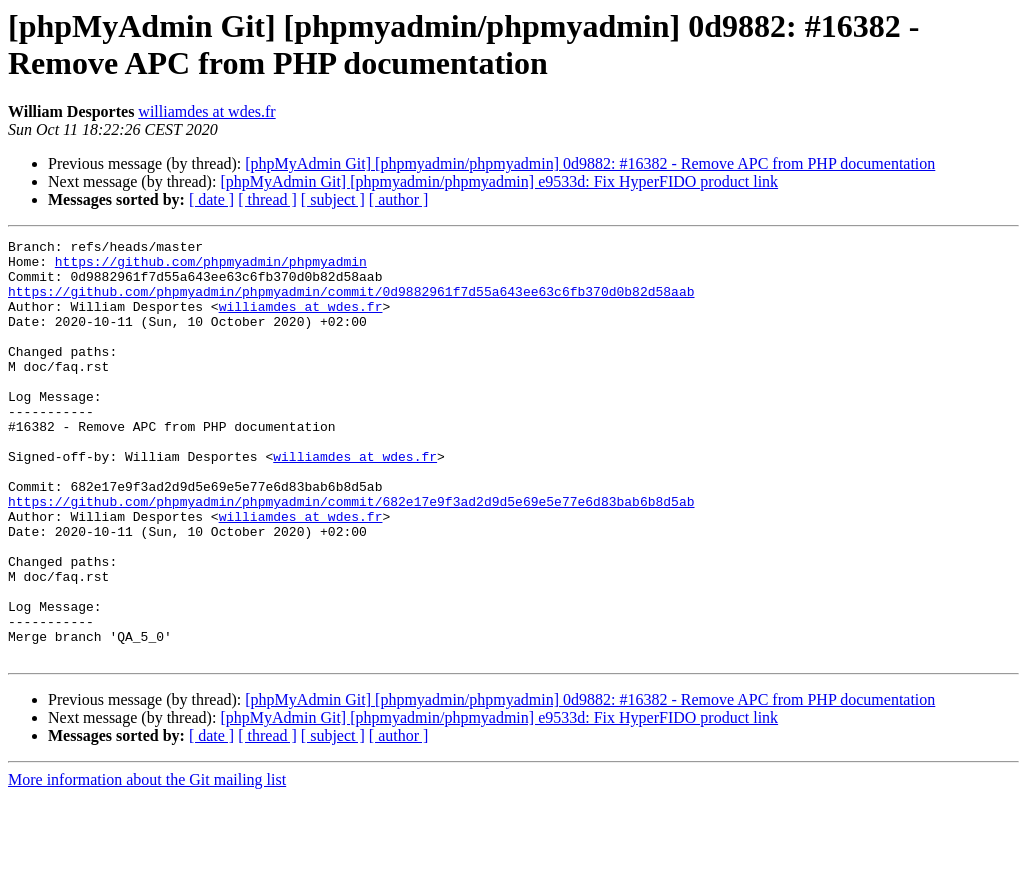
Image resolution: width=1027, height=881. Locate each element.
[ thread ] (267, 199)
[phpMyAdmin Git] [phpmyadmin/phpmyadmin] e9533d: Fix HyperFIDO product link (499, 181)
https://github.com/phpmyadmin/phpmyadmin (211, 267)
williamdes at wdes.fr (206, 111)
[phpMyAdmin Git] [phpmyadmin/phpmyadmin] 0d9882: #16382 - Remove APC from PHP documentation (590, 163)
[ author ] (399, 199)
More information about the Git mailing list (147, 863)
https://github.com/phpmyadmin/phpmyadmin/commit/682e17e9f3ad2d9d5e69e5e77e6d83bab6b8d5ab (351, 555)
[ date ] (211, 199)
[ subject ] (333, 199)
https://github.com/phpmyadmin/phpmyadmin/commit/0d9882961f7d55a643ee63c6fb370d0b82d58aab (351, 303)
